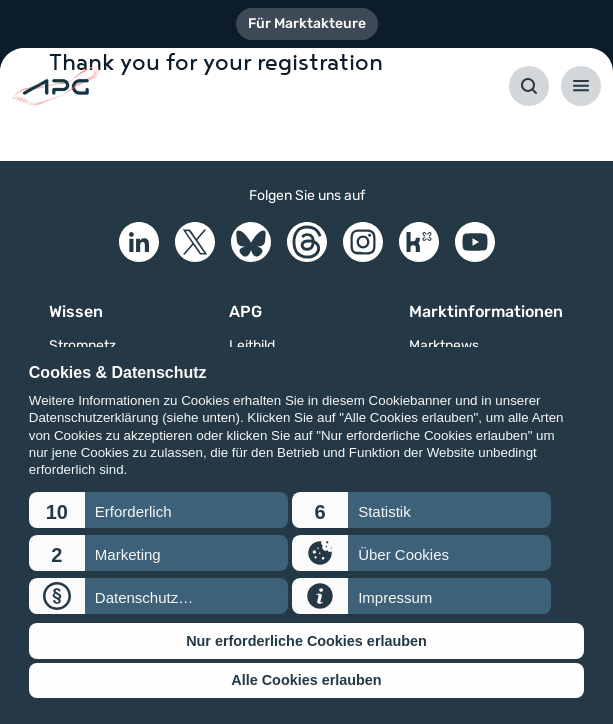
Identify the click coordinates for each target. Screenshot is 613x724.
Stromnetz (82, 346)
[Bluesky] (251, 242)
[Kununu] (419, 242)
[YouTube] (475, 242)
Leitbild (252, 346)
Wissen (76, 311)
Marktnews (444, 346)
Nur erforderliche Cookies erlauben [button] (306, 641)
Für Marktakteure (307, 23)
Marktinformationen (486, 311)
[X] (195, 242)
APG (245, 311)
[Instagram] (363, 242)
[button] (158, 510)
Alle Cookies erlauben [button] (306, 680)
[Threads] (307, 242)
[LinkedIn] (139, 242)
